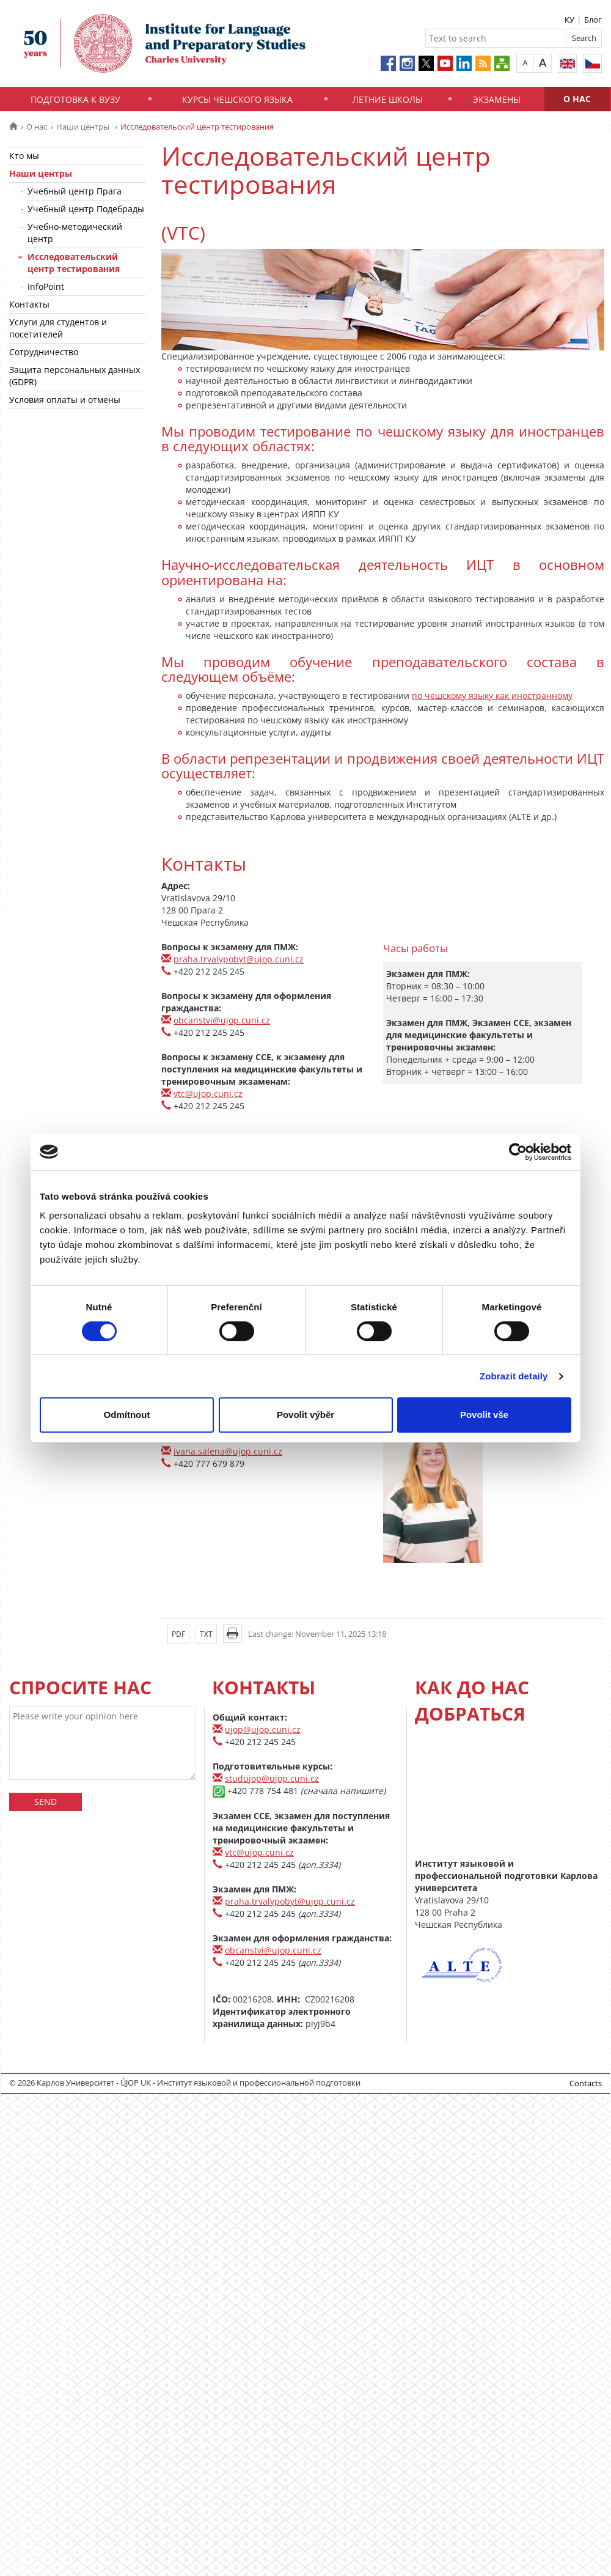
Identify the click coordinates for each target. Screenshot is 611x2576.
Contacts (585, 2083)
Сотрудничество (43, 352)
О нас (577, 99)
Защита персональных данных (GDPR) (74, 376)
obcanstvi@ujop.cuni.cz (222, 1020)
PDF (178, 1634)
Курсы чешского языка (237, 99)
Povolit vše (484, 1414)
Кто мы (24, 155)
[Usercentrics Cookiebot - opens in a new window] (517, 1152)
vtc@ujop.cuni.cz (208, 1093)
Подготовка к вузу (75, 99)
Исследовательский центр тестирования (73, 263)
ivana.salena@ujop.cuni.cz (228, 1451)
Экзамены (497, 99)
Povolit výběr (305, 1414)
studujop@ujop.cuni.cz (272, 1778)
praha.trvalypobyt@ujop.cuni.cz (239, 959)
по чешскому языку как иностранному (492, 695)
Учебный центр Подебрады (85, 209)
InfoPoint (45, 286)
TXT (206, 1634)
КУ (569, 19)
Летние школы (388, 99)
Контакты (29, 304)
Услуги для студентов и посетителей (58, 328)
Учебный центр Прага (74, 191)
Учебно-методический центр (74, 233)
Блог (593, 19)
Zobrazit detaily (514, 1376)
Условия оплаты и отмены (64, 399)
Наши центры (83, 126)
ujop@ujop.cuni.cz (263, 1729)
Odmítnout (127, 1414)
